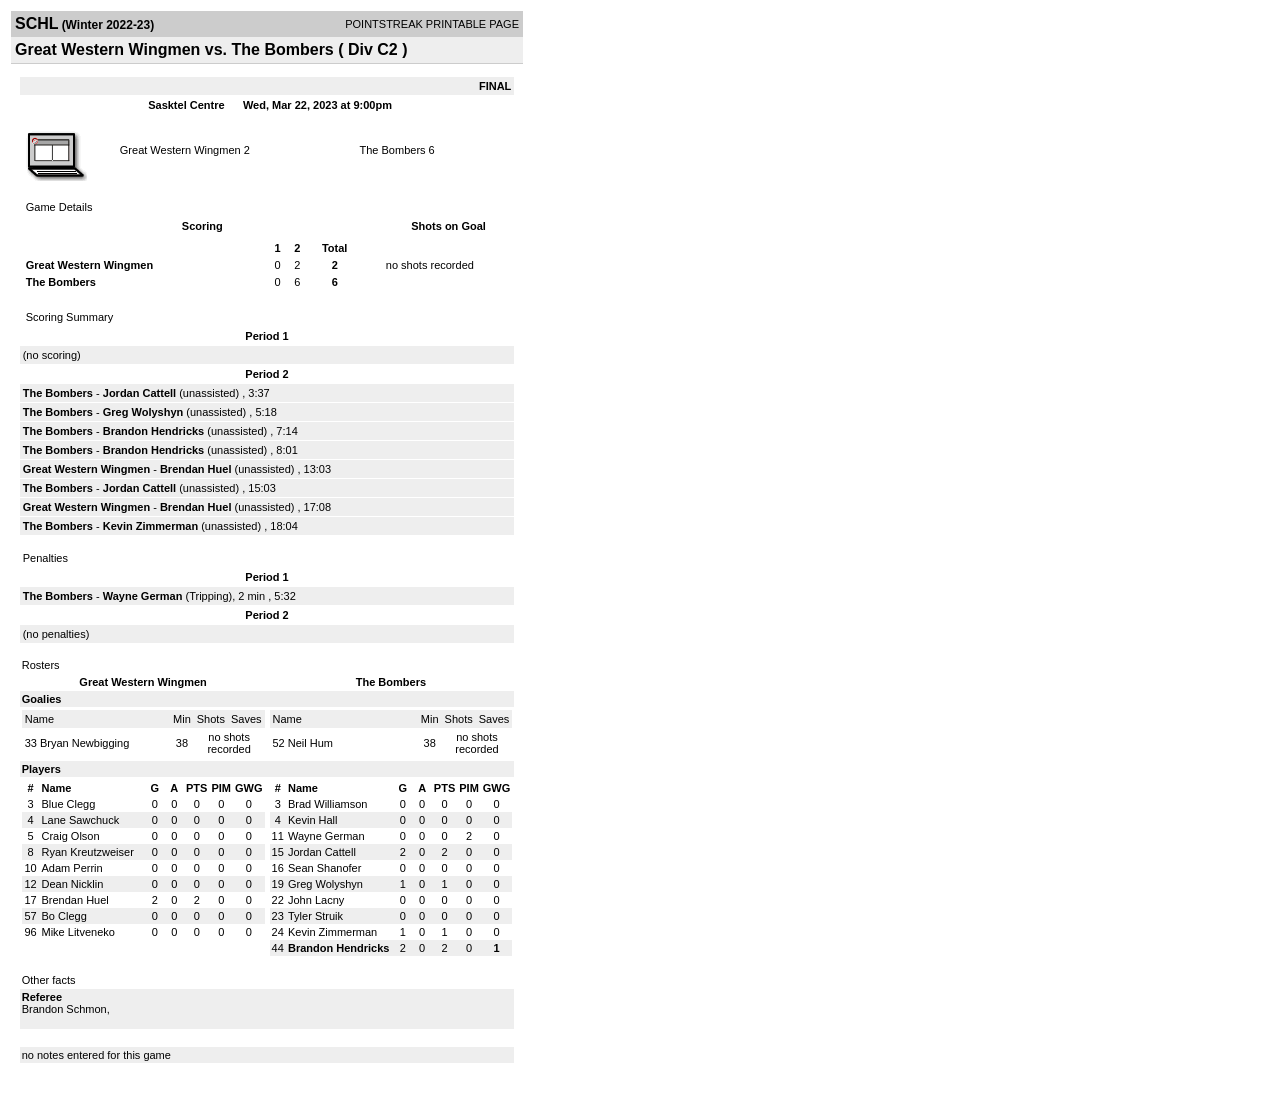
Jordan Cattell (139, 393)
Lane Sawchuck (81, 820)
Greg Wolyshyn (143, 412)
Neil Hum (310, 743)
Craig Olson (71, 836)
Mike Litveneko (78, 932)
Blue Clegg (69, 804)
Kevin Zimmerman (150, 526)
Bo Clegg (64, 916)
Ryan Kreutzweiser (88, 852)
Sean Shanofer (324, 868)
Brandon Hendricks (153, 431)
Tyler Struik (315, 916)
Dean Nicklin (73, 884)
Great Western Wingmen (180, 150)
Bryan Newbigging (84, 743)
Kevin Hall (313, 820)
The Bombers (393, 150)
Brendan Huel (196, 469)
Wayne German (143, 596)
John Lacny (316, 900)
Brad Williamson (327, 804)
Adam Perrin (72, 868)
